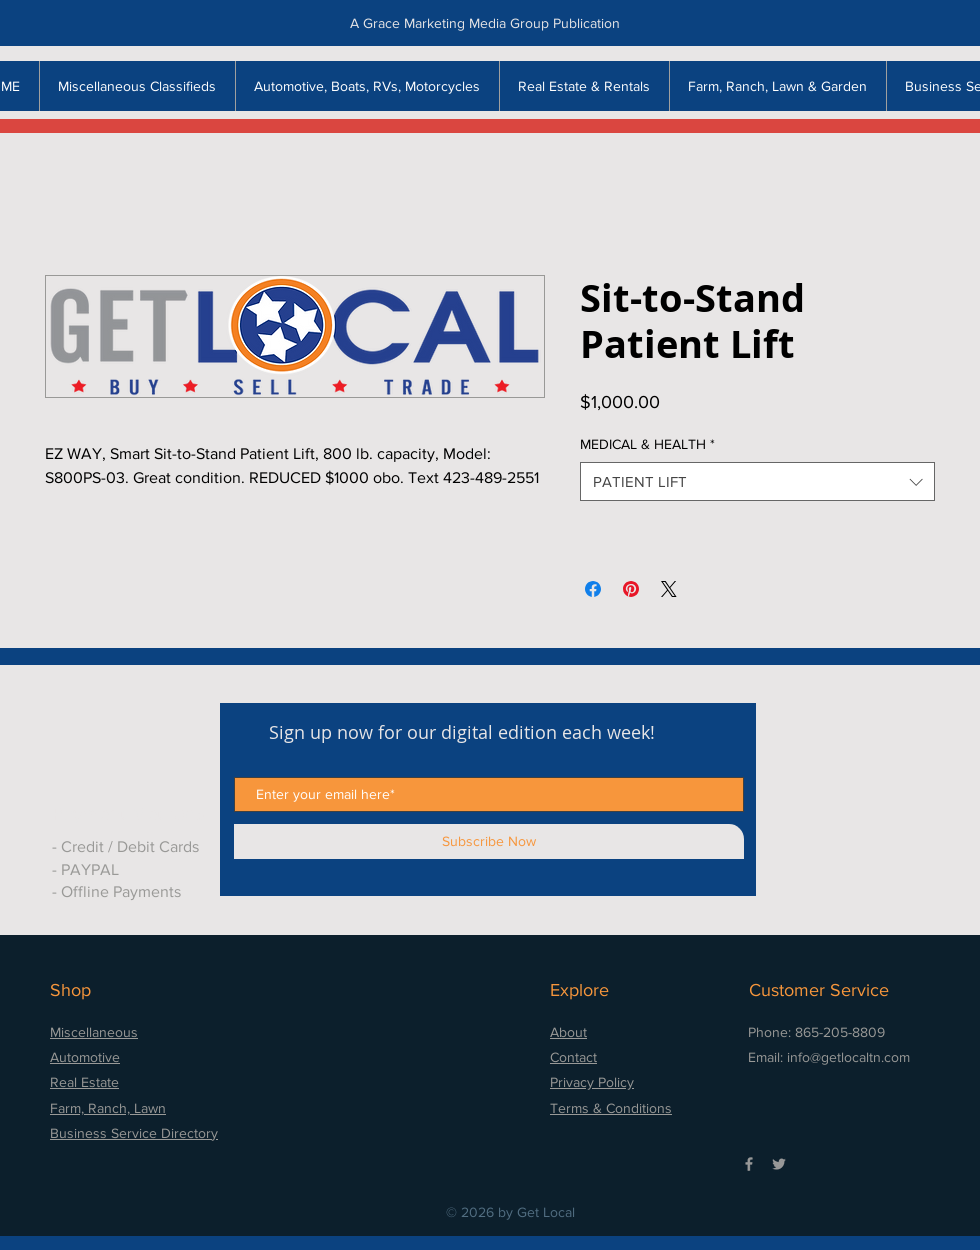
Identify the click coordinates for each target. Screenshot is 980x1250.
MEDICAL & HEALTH (647, 444)
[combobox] (757, 481)
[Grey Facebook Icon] (749, 1164)
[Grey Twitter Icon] (779, 1164)
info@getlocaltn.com (848, 1057)
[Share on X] (669, 589)
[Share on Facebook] (593, 589)
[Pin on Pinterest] (631, 589)
